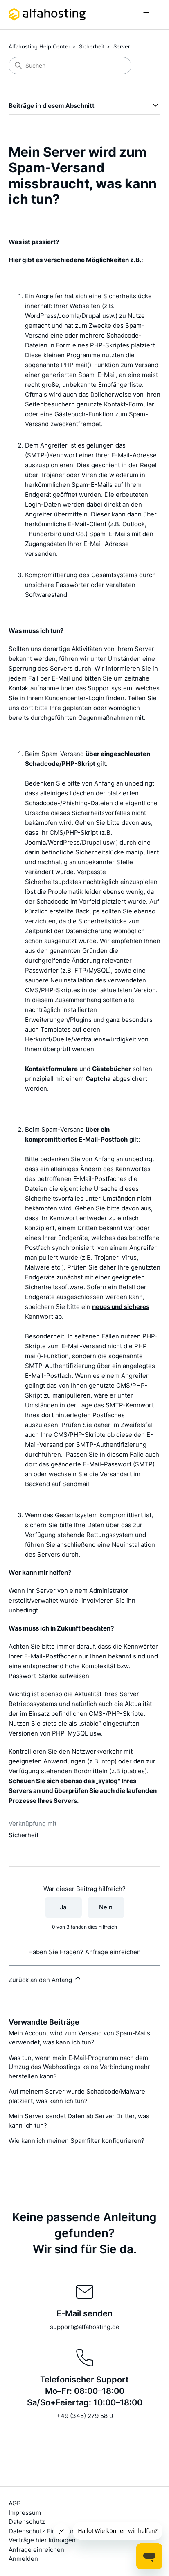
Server (121, 46)
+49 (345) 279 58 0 (84, 2416)
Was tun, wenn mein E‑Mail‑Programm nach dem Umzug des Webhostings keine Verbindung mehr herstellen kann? (79, 2067)
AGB (15, 2503)
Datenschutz (27, 2522)
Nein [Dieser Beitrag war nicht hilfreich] (106, 1907)
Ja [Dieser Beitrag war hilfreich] (63, 1907)
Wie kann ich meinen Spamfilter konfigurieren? (76, 2140)
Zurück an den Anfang (45, 1979)
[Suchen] (70, 65)
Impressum (25, 2513)
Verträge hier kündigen (42, 2540)
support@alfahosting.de (84, 2327)
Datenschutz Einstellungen (47, 2531)
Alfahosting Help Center (39, 46)
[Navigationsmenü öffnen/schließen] (145, 14)
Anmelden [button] (23, 2558)
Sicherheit (92, 46)
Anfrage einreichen (113, 1952)
